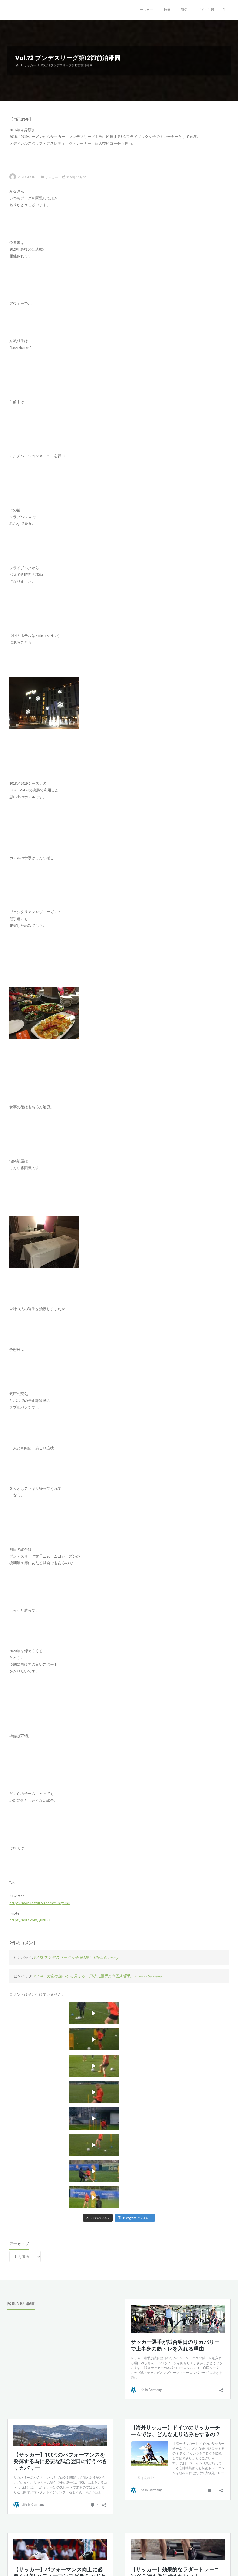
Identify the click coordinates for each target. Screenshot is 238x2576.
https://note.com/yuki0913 (31, 1920)
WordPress (219, 2557)
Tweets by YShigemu (23, 2493)
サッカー (30, 65)
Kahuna (200, 2557)
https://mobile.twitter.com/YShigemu (39, 1902)
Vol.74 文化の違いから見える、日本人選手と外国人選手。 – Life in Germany (97, 1976)
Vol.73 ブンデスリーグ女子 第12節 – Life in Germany (75, 1957)
